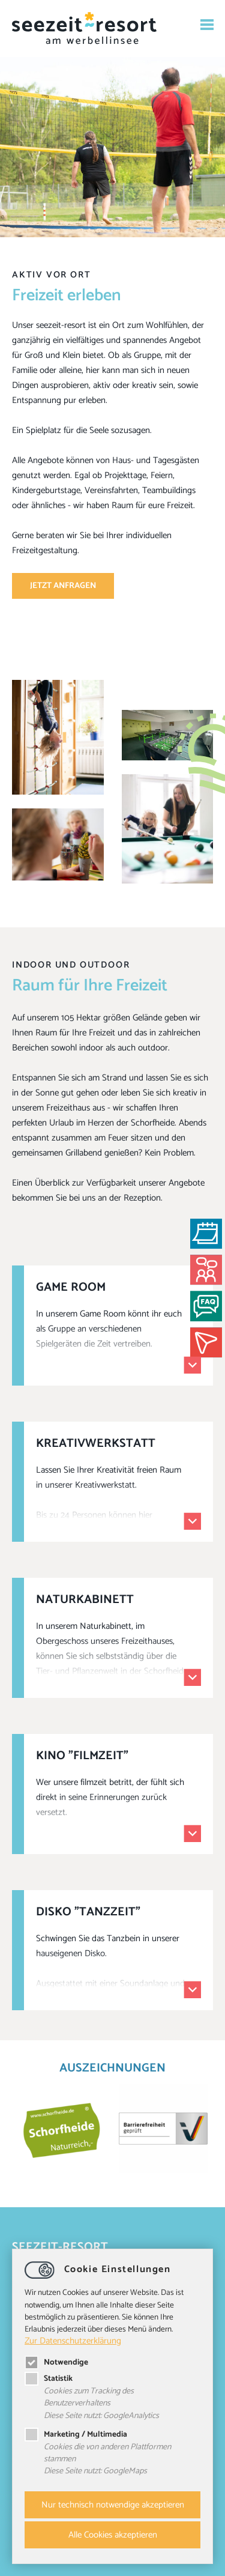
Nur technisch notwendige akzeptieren (112, 2504)
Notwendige (56, 2362)
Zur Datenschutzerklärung (73, 2340)
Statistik (49, 2378)
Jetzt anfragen (63, 586)
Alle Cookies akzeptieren (112, 2534)
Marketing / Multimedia (76, 2434)
